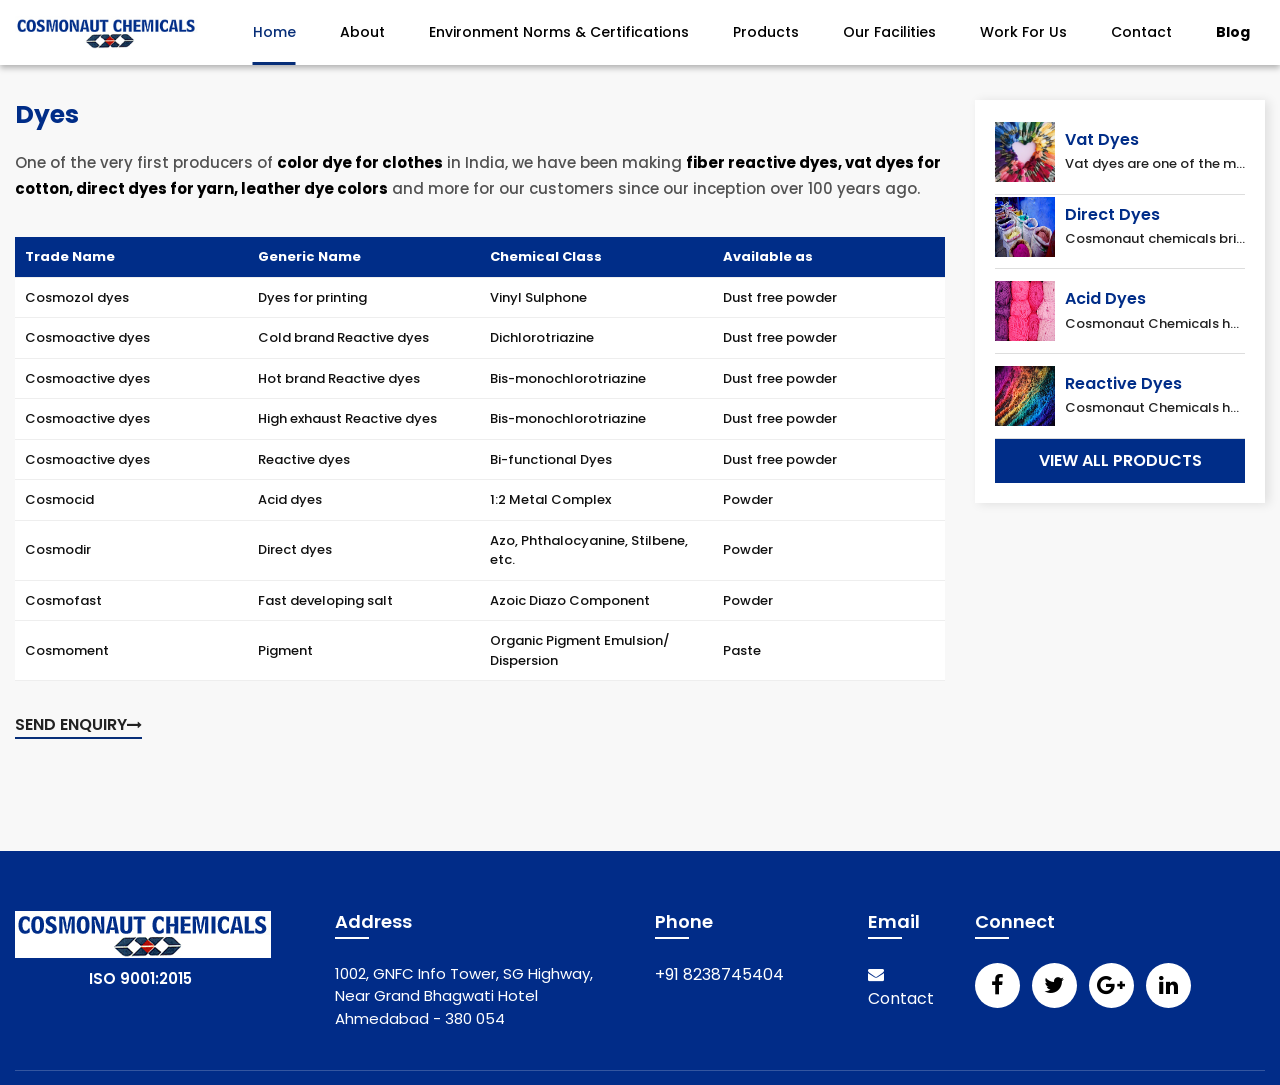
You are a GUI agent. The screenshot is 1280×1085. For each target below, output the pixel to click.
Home (274, 32)
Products (766, 32)
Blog (1233, 32)
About (362, 32)
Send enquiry (78, 724)
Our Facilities (889, 32)
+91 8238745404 (719, 974)
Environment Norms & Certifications (559, 32)
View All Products (1120, 460)
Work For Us (1023, 32)
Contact (1141, 32)
